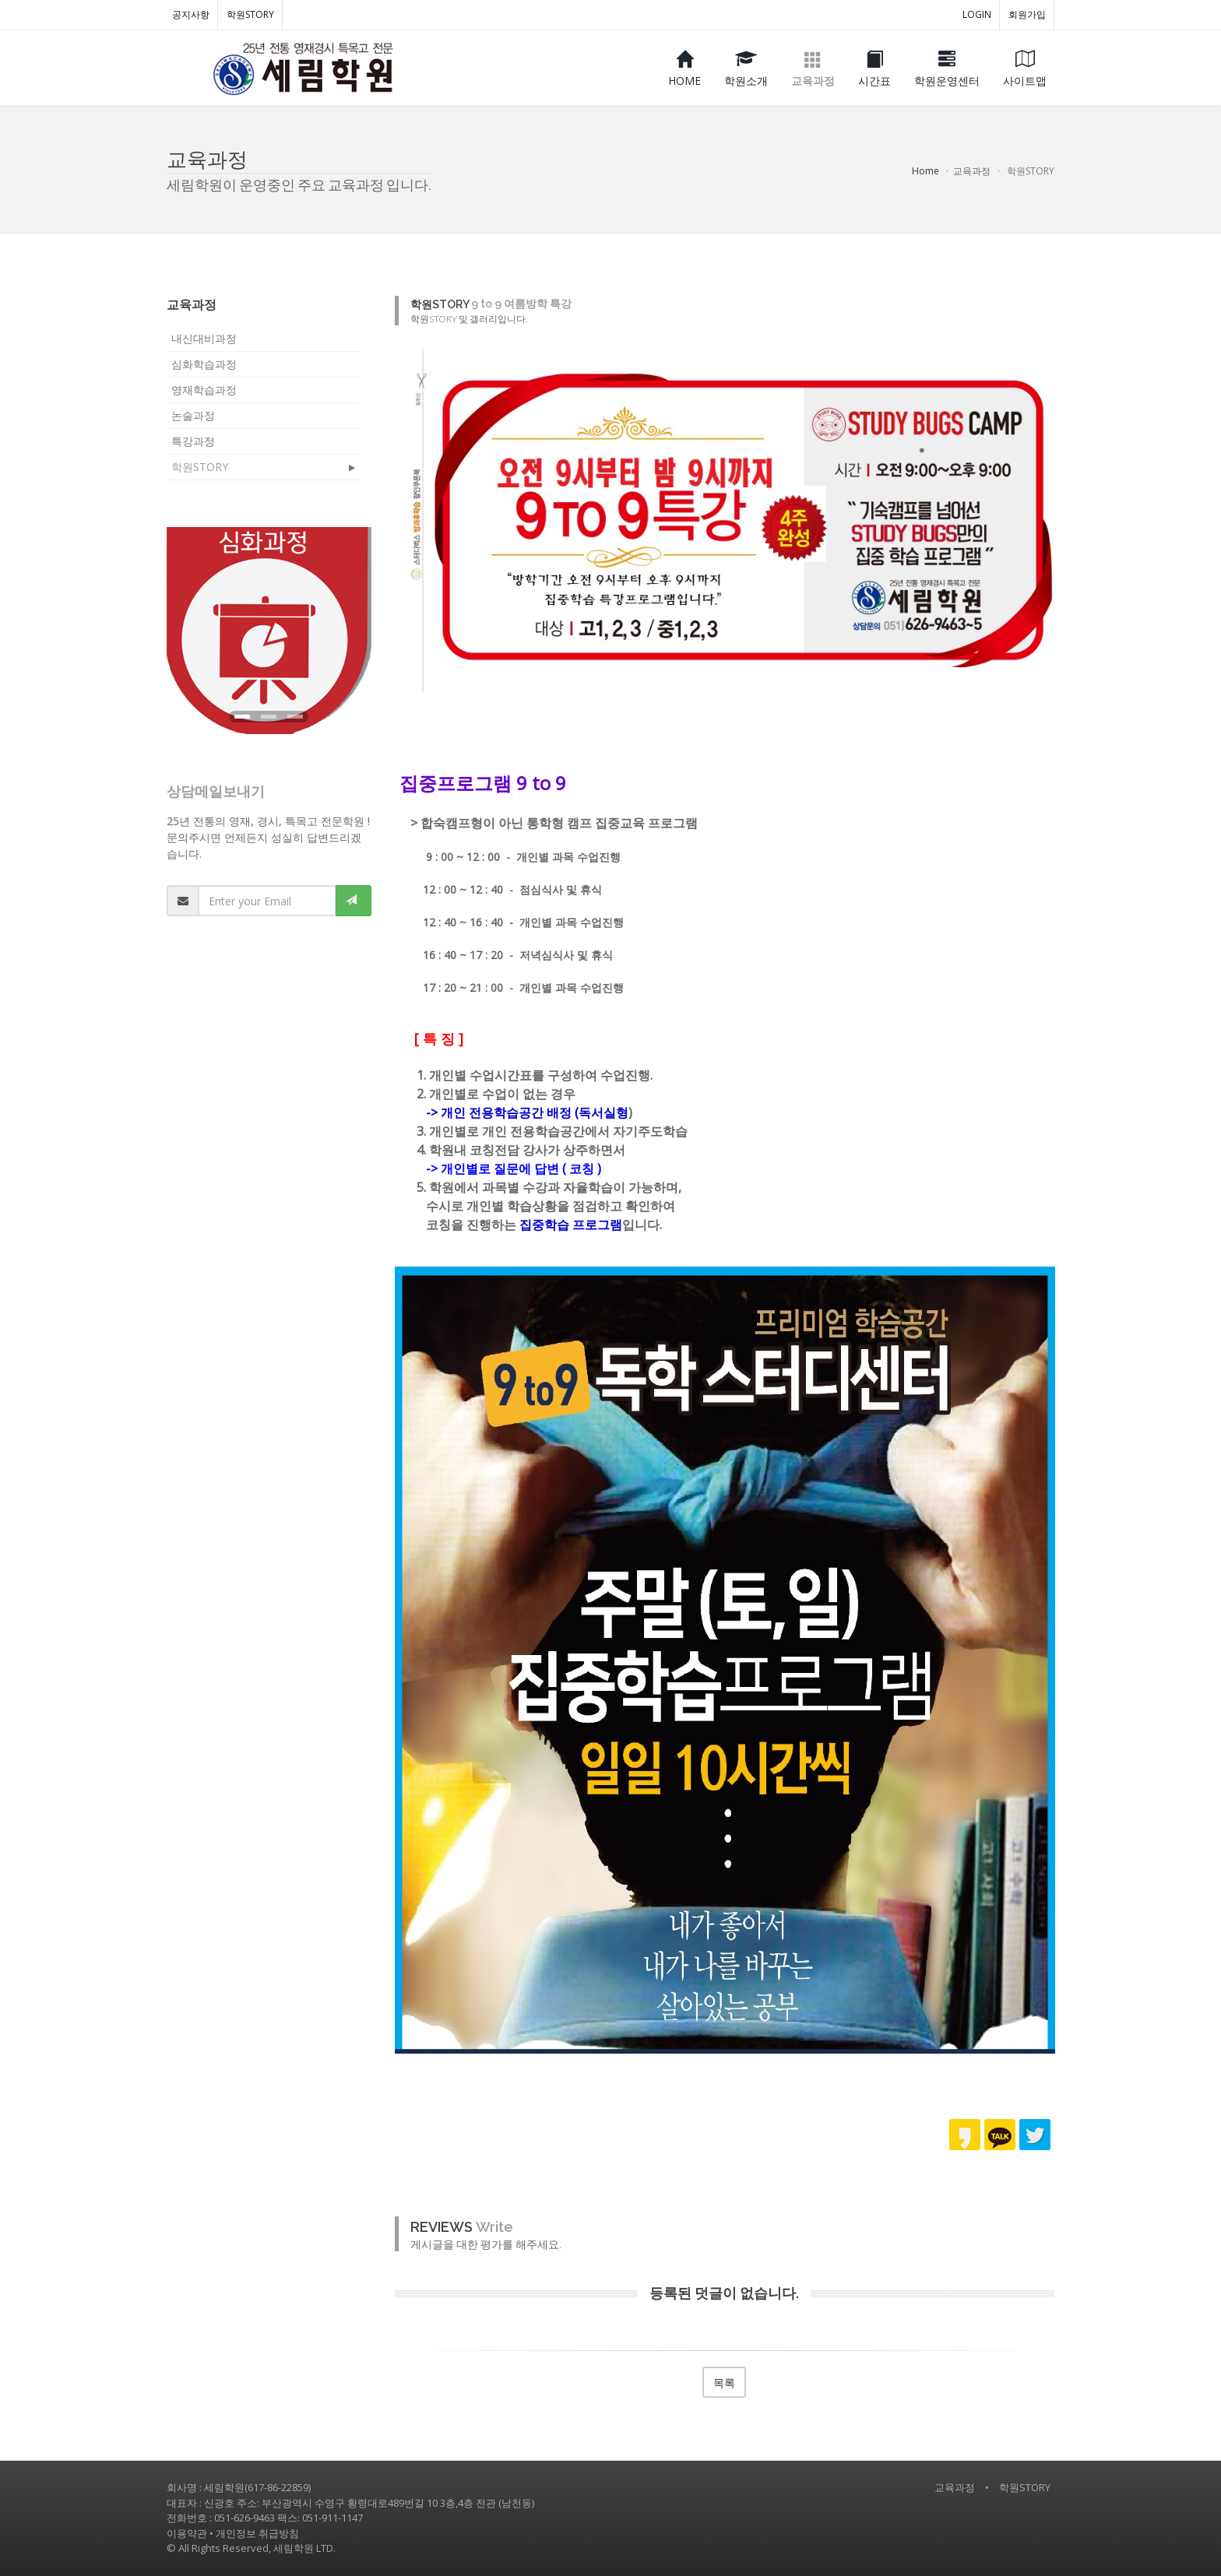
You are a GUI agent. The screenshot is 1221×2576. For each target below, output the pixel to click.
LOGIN (976, 14)
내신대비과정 (204, 338)
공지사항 (190, 14)
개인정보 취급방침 (257, 2533)
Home (925, 170)
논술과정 (193, 415)
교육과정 (954, 2487)
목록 (724, 2382)
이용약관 (187, 2533)
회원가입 (1027, 14)
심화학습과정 (204, 364)
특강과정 (193, 441)
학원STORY (250, 14)
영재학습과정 (204, 389)
